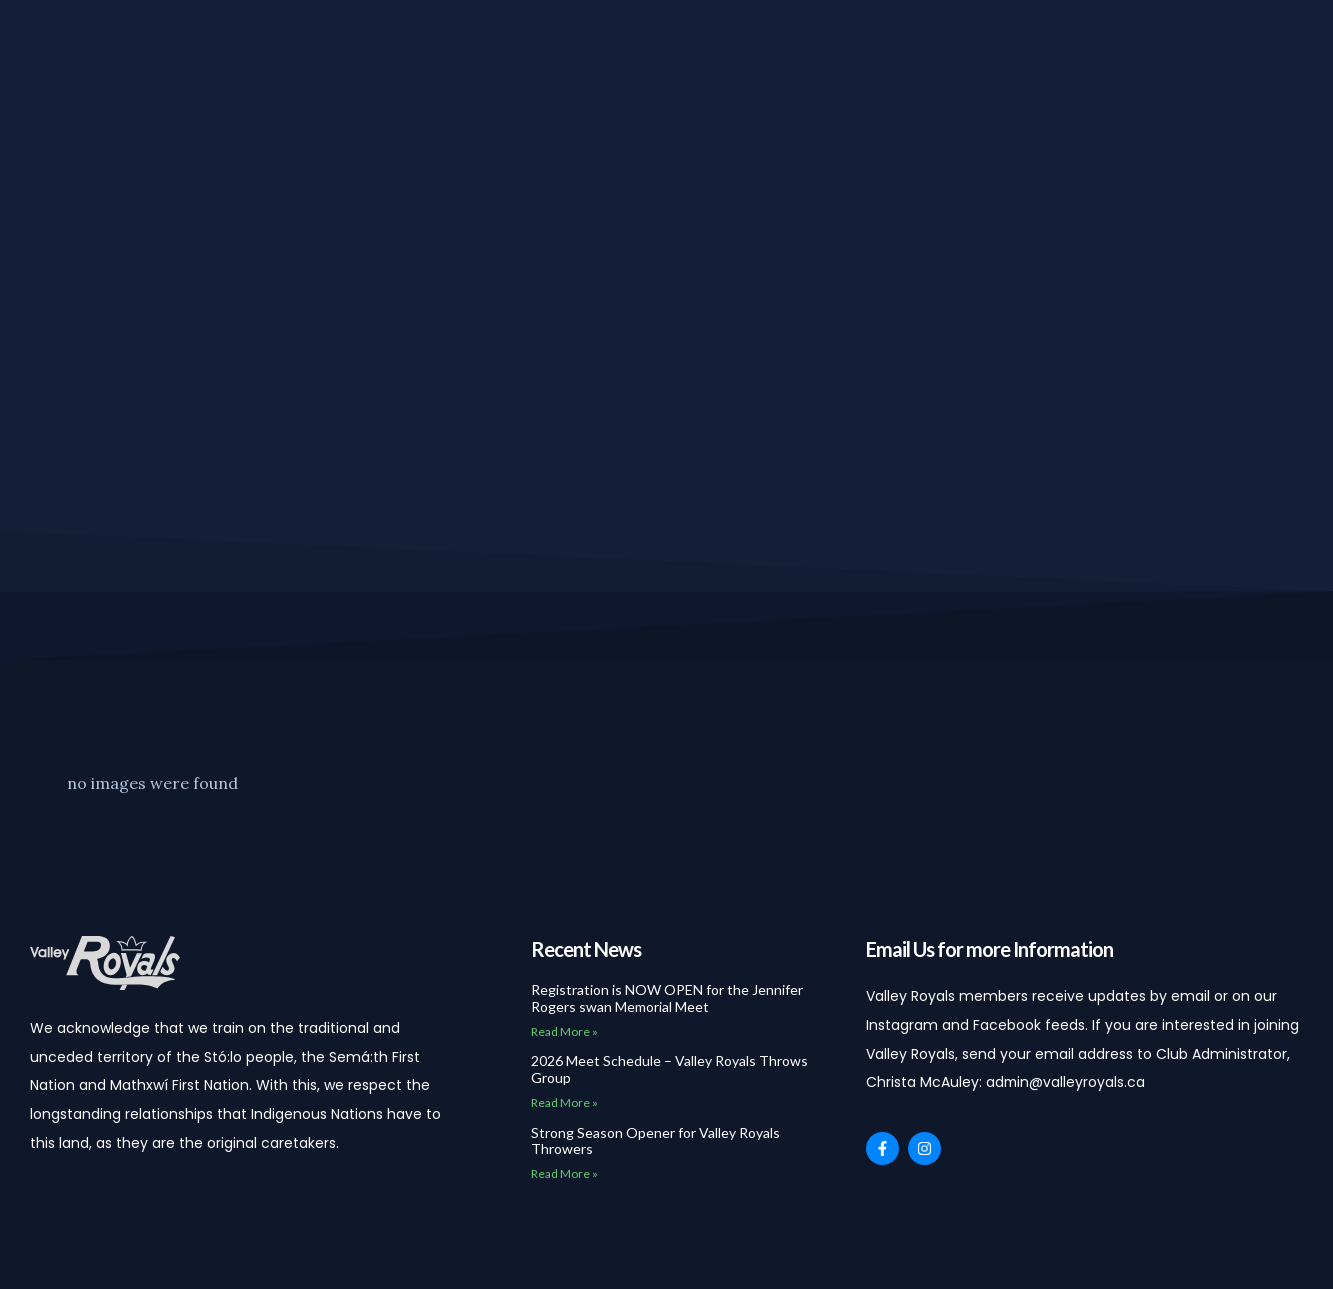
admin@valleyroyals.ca (1066, 1082)
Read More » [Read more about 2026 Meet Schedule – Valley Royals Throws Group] (564, 1102)
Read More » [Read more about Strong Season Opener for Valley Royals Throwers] (564, 1173)
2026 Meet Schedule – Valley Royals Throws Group (669, 1069)
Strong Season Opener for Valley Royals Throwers (655, 1141)
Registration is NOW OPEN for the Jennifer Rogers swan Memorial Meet (667, 998)
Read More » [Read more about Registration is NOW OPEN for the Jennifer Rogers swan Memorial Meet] (564, 1031)
